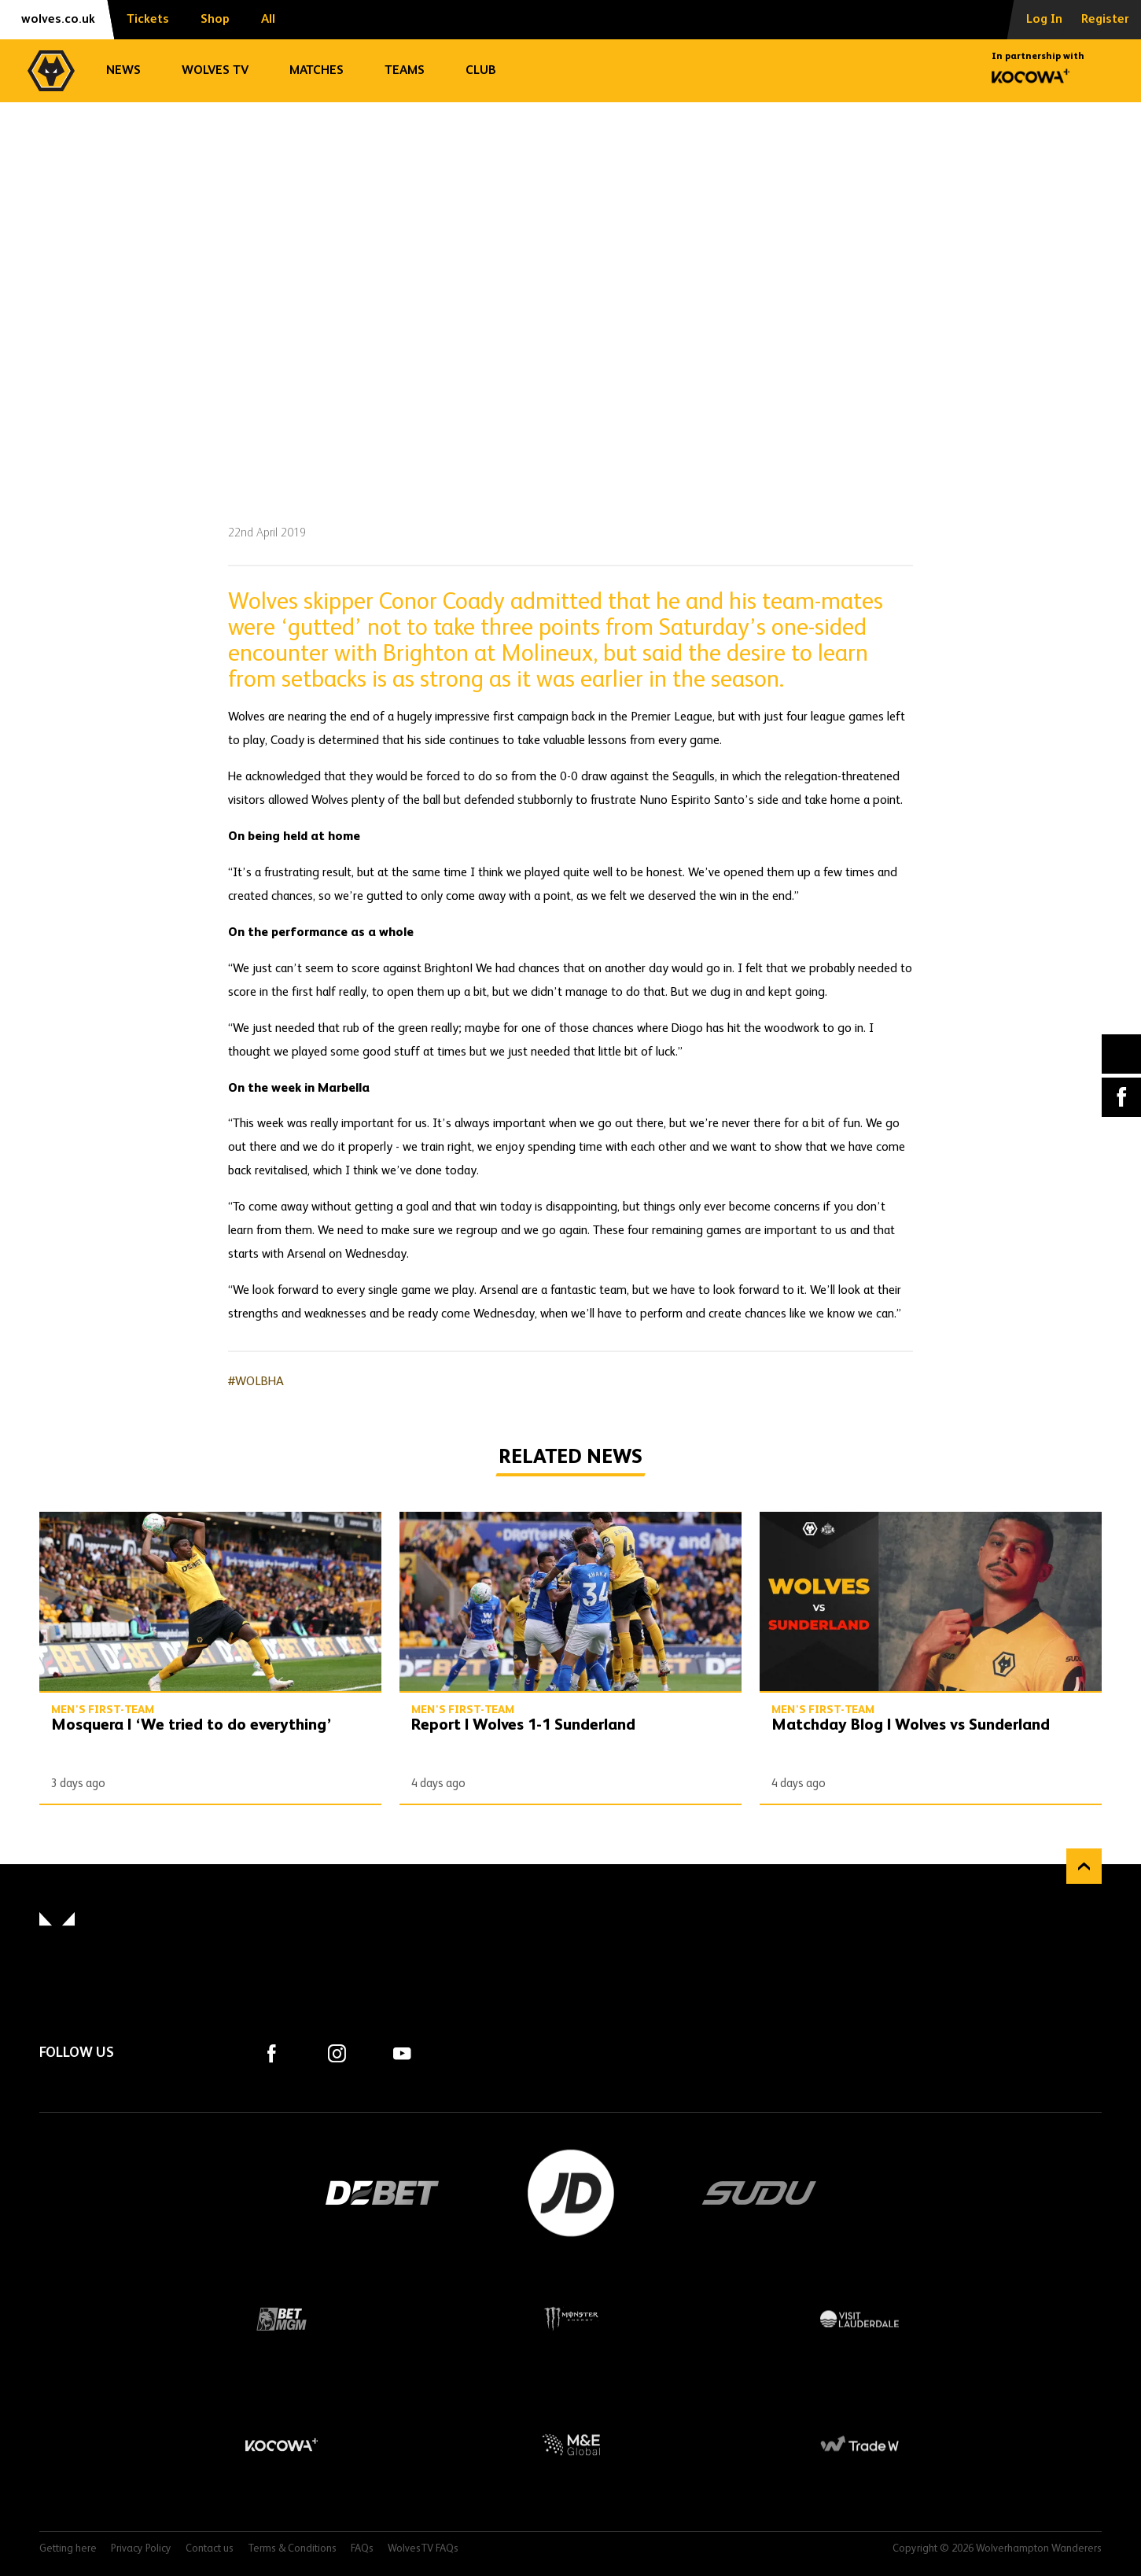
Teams (405, 70)
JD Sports (570, 2193)
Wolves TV (215, 70)
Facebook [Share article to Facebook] (1121, 1097)
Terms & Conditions (292, 2549)
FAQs (362, 2549)
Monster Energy (571, 2318)
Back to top (1084, 1866)
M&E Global (571, 2444)
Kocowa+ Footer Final (281, 2444)
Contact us (210, 2549)
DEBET (382, 2193)
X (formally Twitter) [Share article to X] (1122, 1053)
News (123, 70)
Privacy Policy (141, 2549)
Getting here (68, 2549)
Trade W (859, 2444)
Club (481, 70)
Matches (316, 70)
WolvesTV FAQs (423, 2549)
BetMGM (281, 2318)
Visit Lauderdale (859, 2318)
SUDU (759, 2193)
